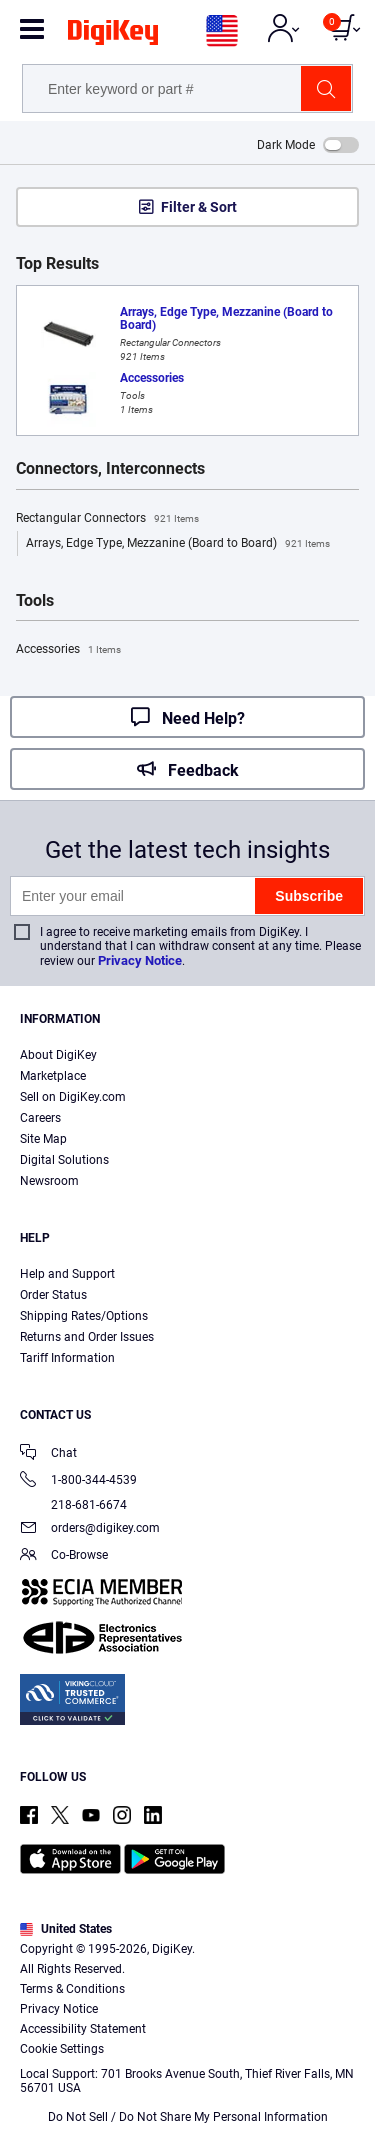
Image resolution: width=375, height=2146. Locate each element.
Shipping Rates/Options (84, 1316)
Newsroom (49, 1181)
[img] (113, 36)
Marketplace (53, 1076)
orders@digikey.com (90, 1529)
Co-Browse (64, 1556)
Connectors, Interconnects (110, 469)
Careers (40, 1118)
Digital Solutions (64, 1160)
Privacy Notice (140, 960)
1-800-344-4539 (78, 1481)
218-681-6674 (73, 1505)
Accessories (68, 650)
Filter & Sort (199, 207)
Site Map (43, 1139)
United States (66, 1929)
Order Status (53, 1295)
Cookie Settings (62, 2049)
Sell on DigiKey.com (73, 1097)
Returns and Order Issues (87, 1337)
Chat (48, 1454)
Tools (35, 601)
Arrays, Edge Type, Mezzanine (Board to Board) (178, 544)
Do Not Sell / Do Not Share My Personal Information (188, 2117)
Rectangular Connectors (107, 519)
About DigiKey (58, 1055)
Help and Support (67, 1274)
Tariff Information (67, 1358)
